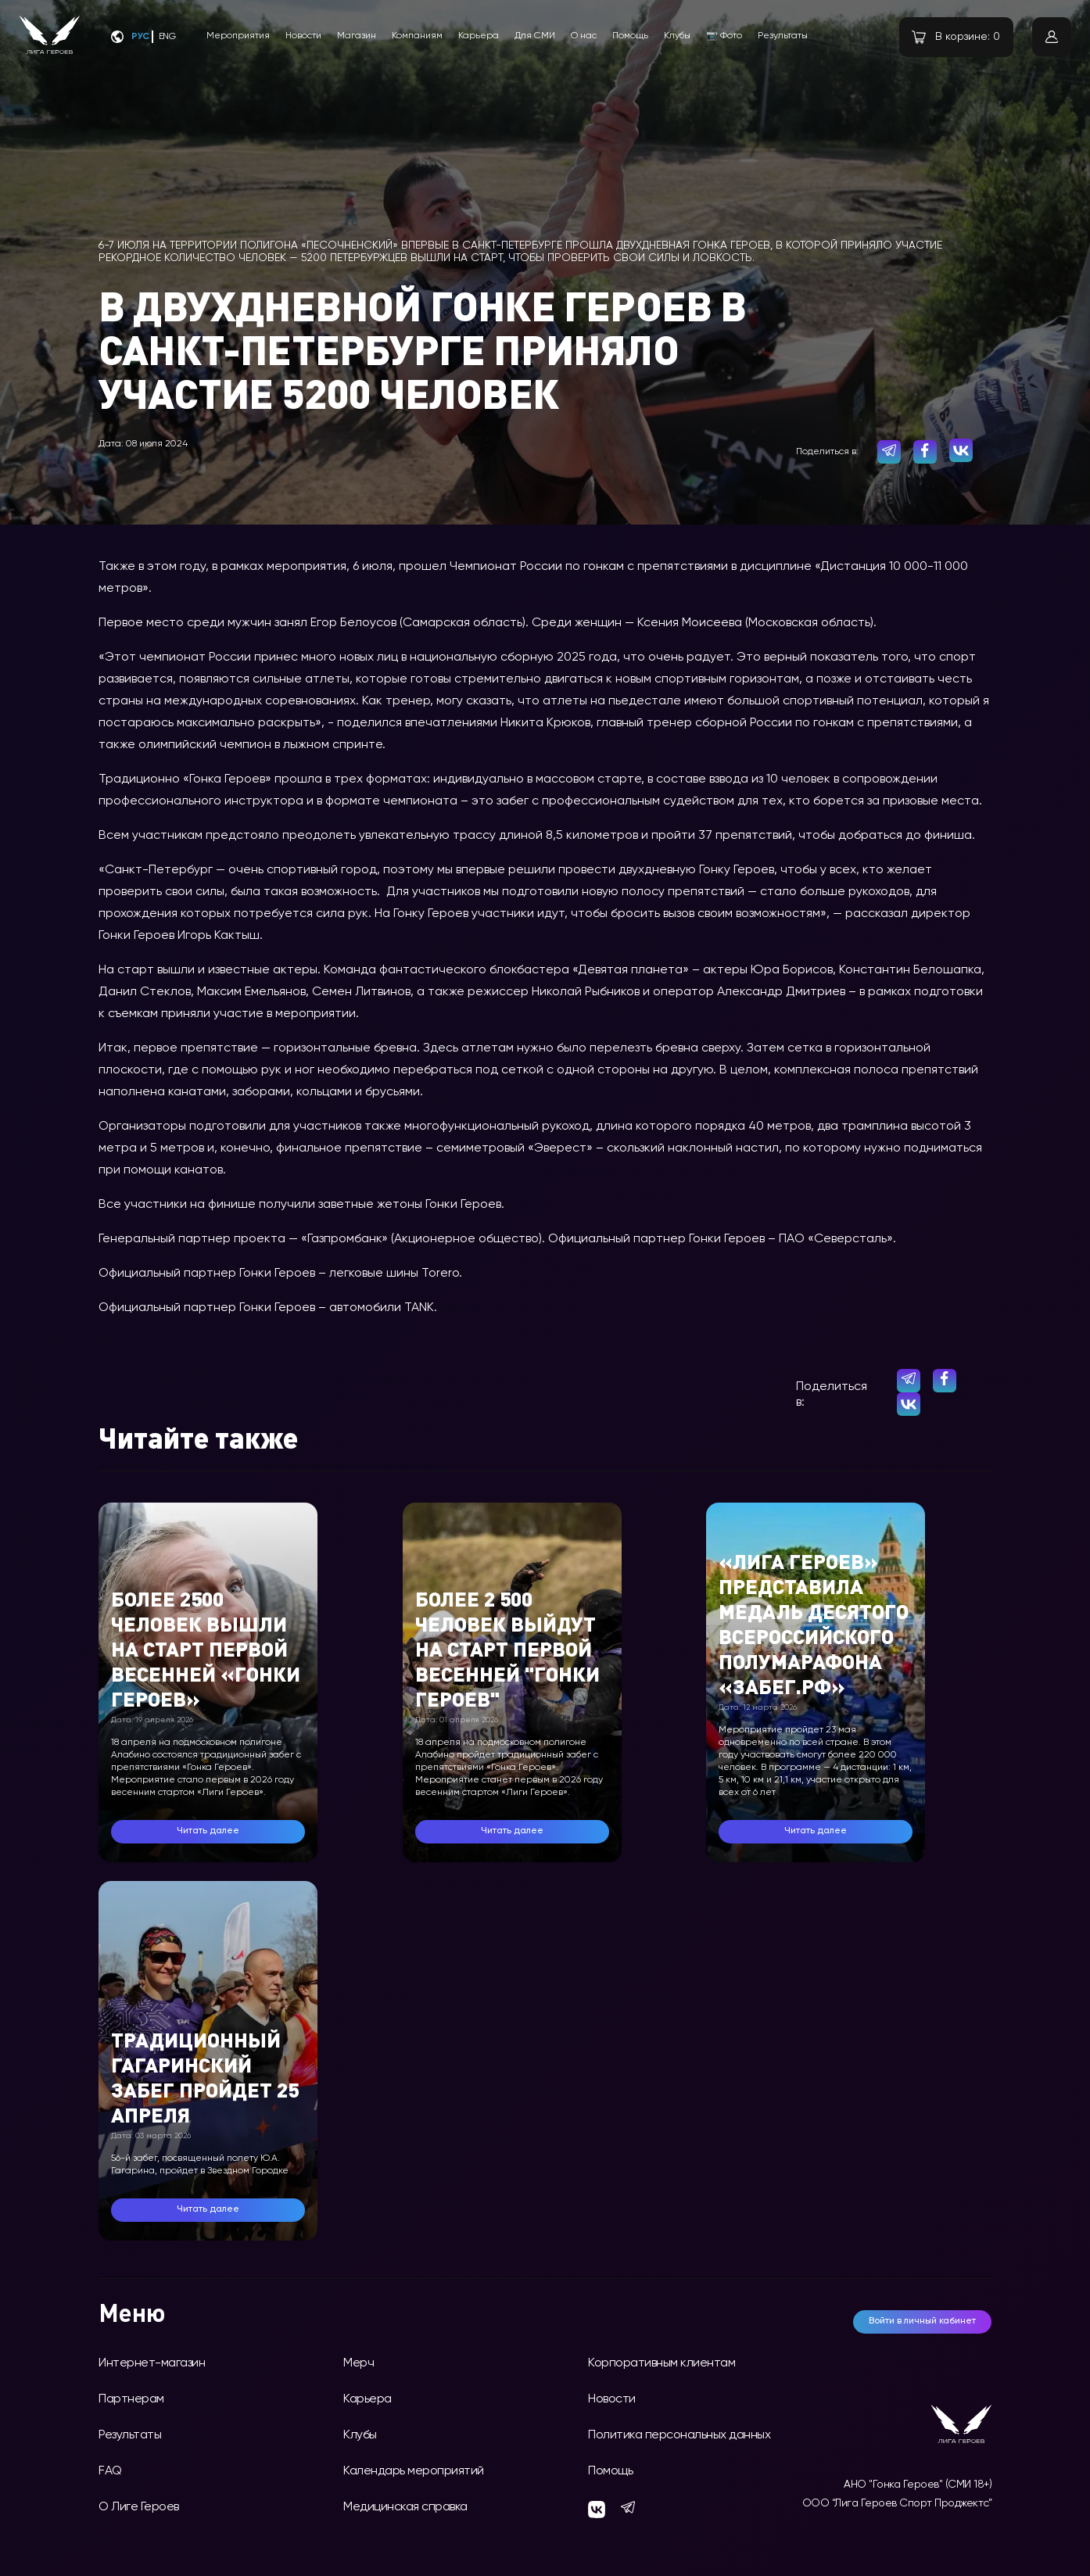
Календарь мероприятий (413, 2471)
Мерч (358, 2363)
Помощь (630, 36)
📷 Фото (724, 36)
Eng (167, 36)
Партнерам (131, 2399)
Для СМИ (535, 36)
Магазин (356, 36)
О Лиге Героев (139, 2507)
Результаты (783, 36)
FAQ (110, 2471)
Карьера (478, 36)
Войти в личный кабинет (922, 2321)
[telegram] (889, 452)
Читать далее (208, 1831)
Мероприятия (238, 36)
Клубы (677, 36)
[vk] (961, 450)
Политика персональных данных (679, 2435)
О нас (584, 36)
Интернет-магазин (152, 2363)
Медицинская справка (405, 2507)
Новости (303, 36)
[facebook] (925, 452)
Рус (140, 36)
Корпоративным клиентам (661, 2363)
